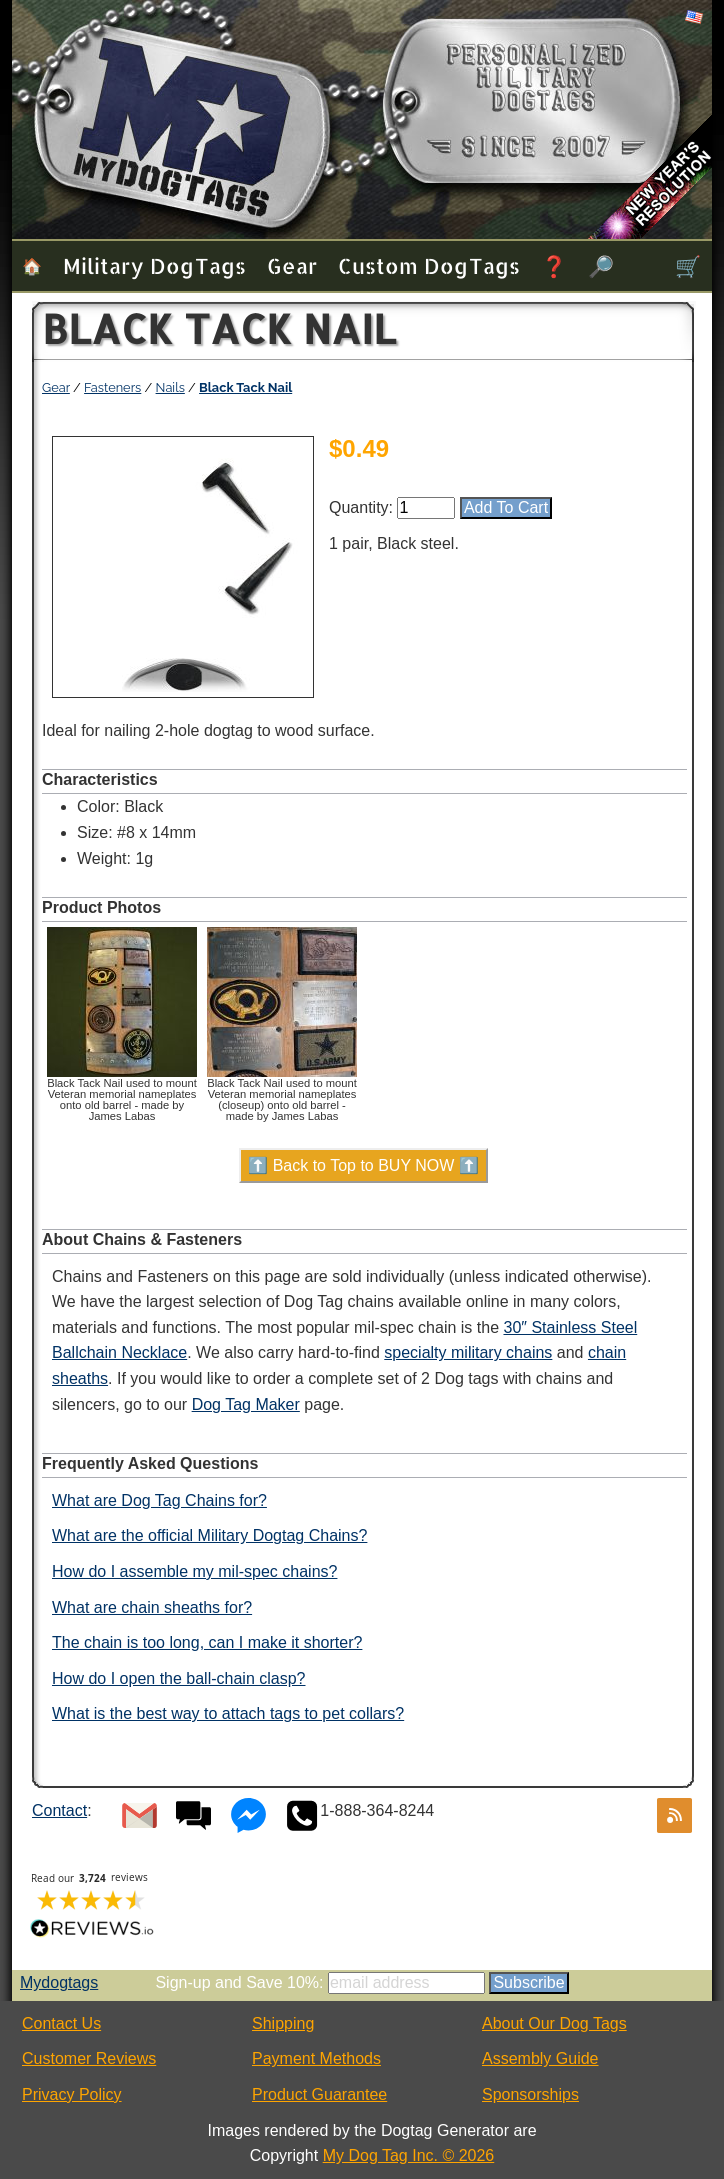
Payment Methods (316, 2058)
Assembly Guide (540, 2058)
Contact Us (61, 2023)
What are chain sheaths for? (152, 1607)
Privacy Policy (72, 2094)
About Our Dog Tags (554, 2023)
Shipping (283, 2023)
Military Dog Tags (154, 265)
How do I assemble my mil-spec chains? (194, 1571)
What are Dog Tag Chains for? (159, 1500)
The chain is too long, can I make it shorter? (207, 1642)
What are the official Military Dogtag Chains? (209, 1535)
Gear (292, 265)
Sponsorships (530, 2094)
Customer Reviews (89, 2058)
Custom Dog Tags (429, 265)
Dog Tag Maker (246, 1404)
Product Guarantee (319, 2094)
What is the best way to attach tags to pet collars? (228, 1713)
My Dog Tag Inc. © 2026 (409, 2155)
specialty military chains (468, 1352)
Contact (59, 1810)
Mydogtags (59, 1982)
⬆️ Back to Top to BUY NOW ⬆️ (363, 1165)
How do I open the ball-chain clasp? (179, 1678)
